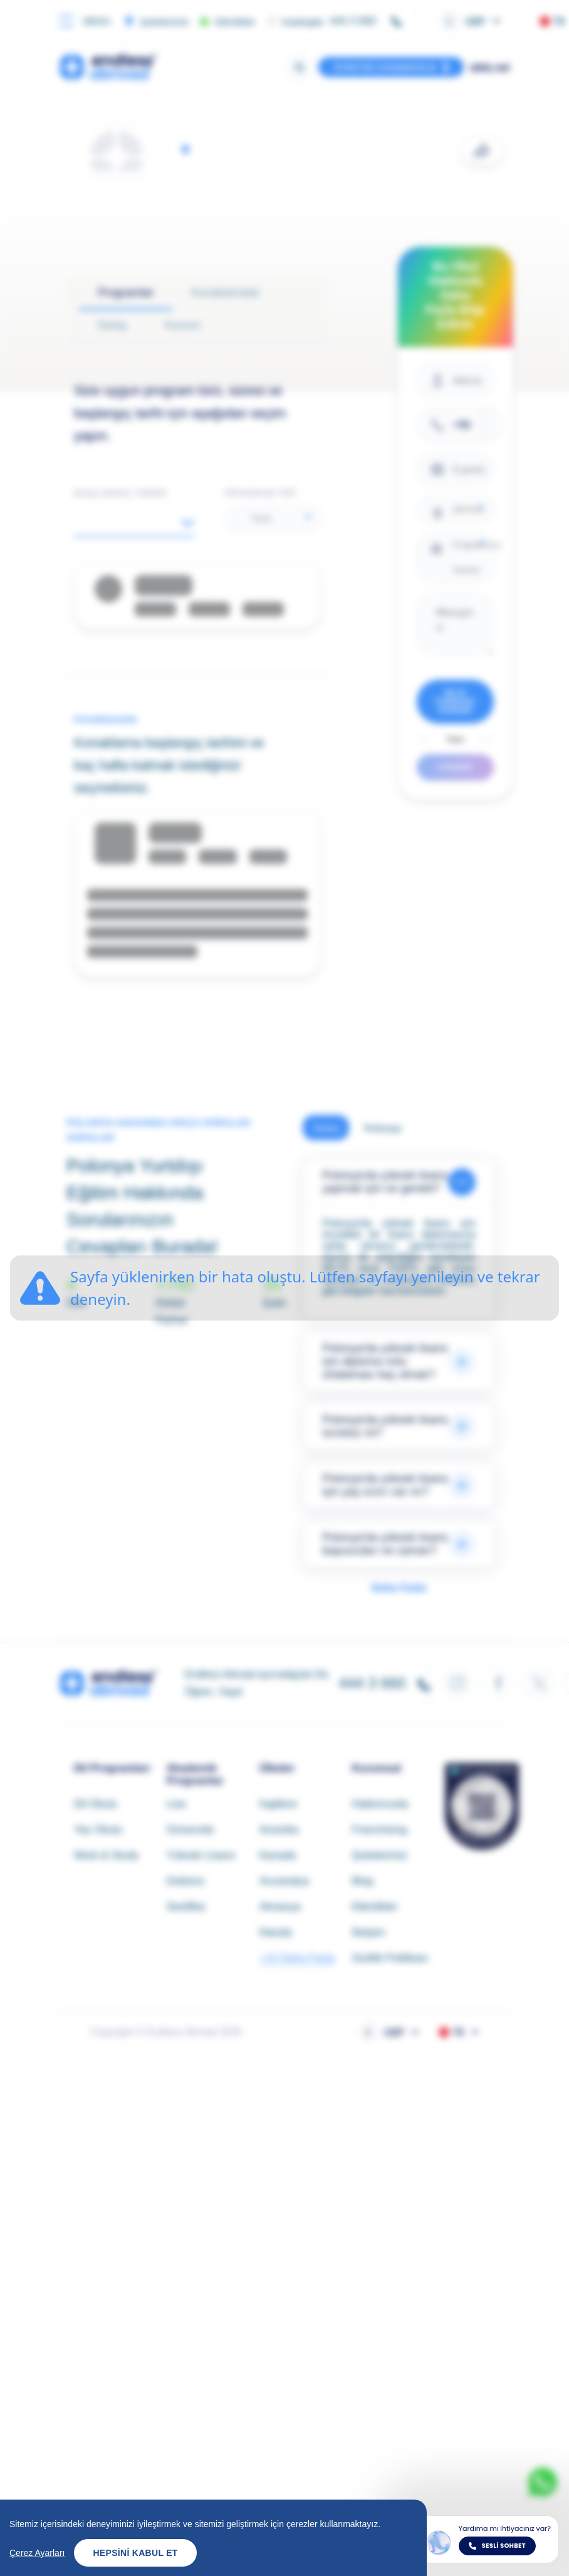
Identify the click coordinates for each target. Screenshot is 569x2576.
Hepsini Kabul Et (135, 2553)
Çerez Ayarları (37, 2553)
